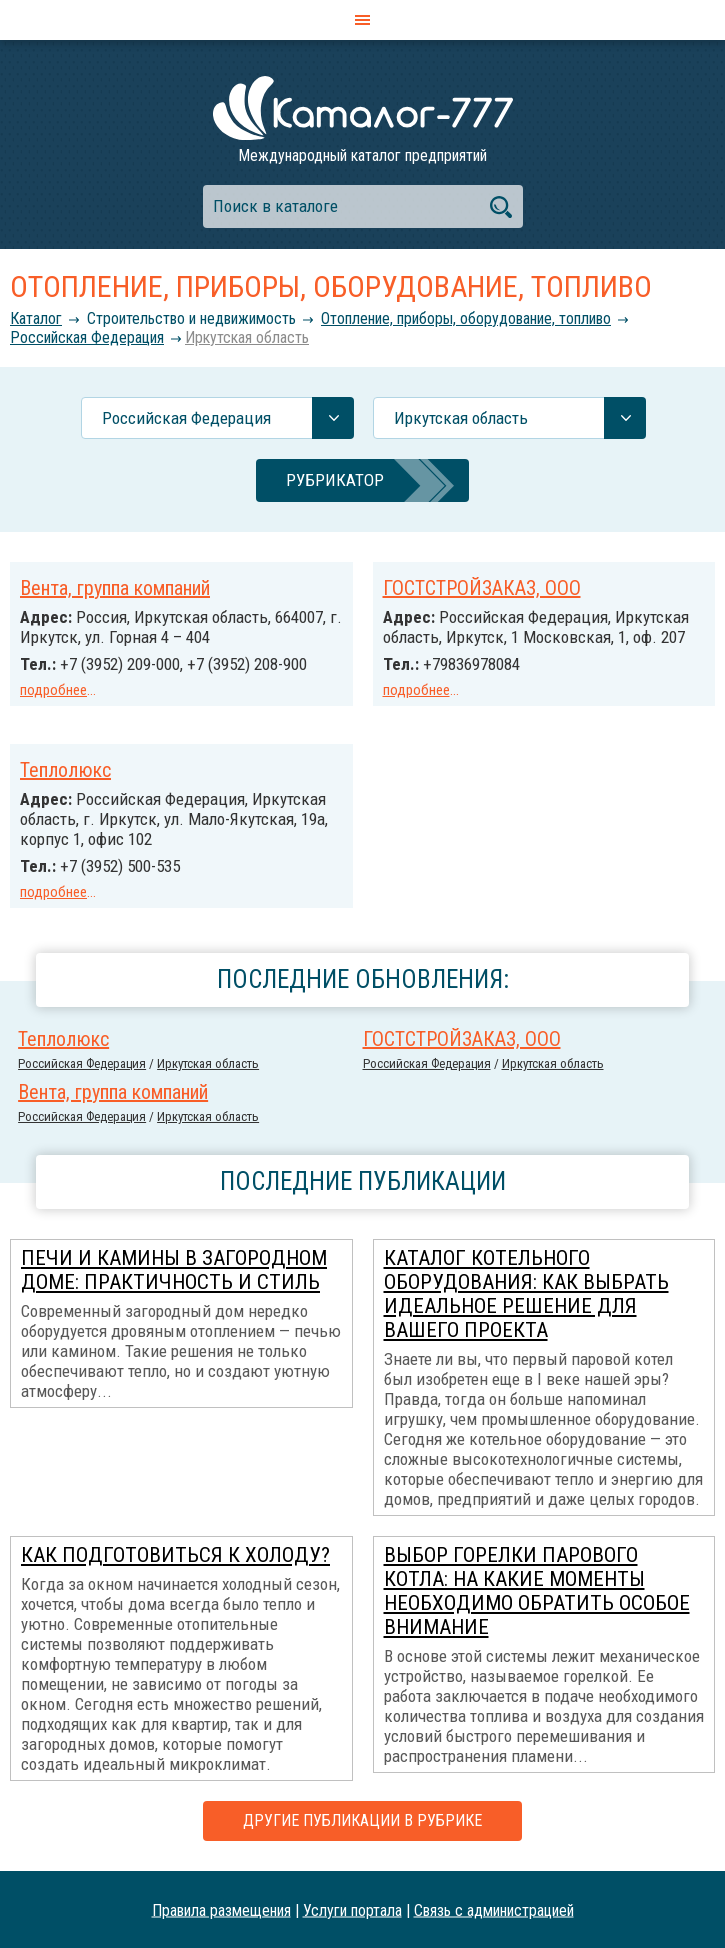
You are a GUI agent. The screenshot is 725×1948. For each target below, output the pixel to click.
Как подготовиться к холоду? (175, 1555)
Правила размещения (221, 1909)
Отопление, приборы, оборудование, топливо (466, 318)
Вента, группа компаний (115, 588)
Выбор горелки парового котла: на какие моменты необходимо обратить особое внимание (537, 1591)
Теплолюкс (65, 770)
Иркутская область (247, 337)
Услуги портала (352, 1909)
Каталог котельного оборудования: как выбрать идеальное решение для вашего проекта (526, 1294)
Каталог (36, 318)
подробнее (53, 690)
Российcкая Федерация (87, 337)
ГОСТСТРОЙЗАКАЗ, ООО (482, 588)
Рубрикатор (335, 480)
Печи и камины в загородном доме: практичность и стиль (174, 1270)
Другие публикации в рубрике (362, 1820)
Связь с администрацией (494, 1909)
